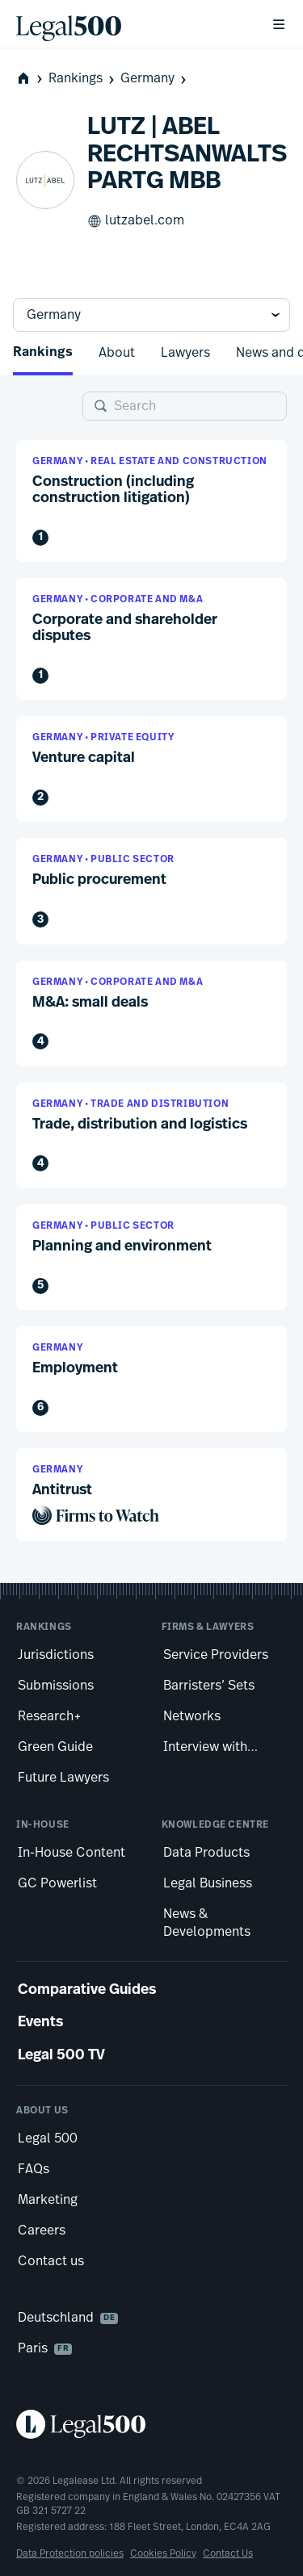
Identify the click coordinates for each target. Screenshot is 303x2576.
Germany (154, 79)
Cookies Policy (163, 2553)
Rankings (82, 79)
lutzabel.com (135, 221)
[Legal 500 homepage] (151, 2424)
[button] (151, 501)
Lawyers (185, 352)
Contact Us (228, 2553)
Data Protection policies (70, 2553)
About (117, 352)
